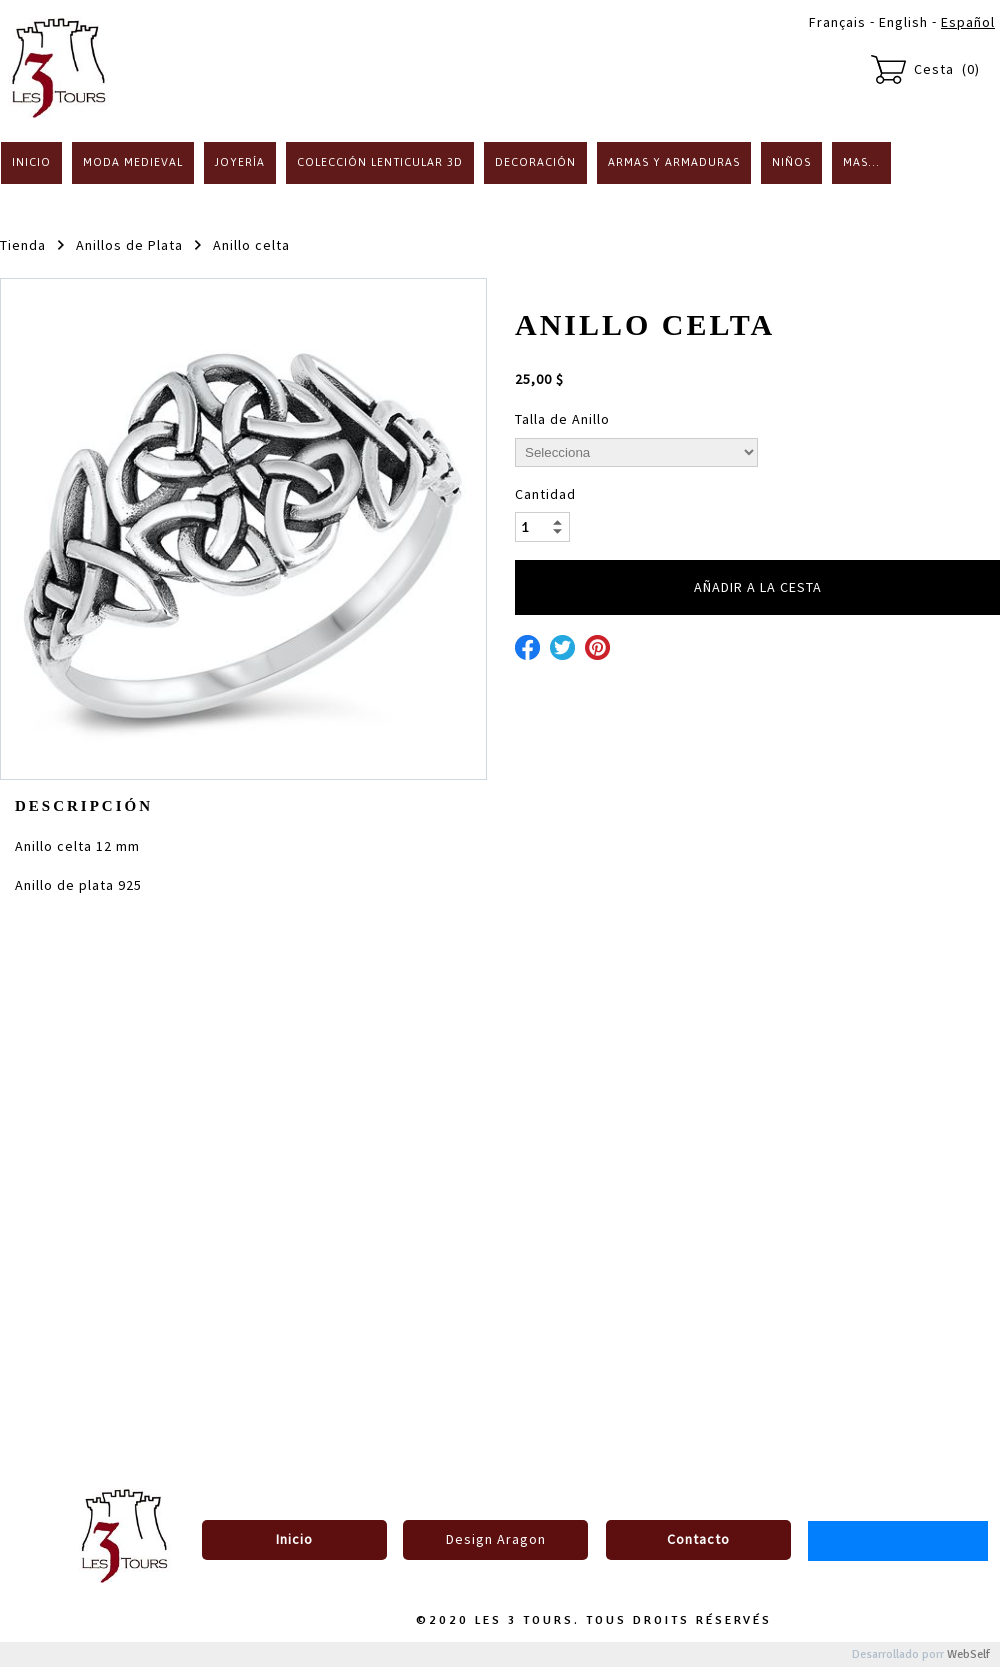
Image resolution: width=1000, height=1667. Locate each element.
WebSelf (968, 1654)
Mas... (861, 162)
